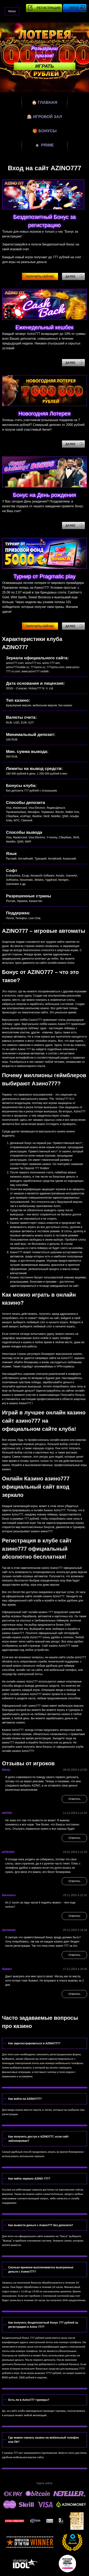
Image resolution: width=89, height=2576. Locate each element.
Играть (44, 66)
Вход (74, 8)
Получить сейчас (40, 276)
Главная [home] (44, 102)
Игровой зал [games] (44, 117)
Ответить (74, 1798)
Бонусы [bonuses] (44, 131)
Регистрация (48, 8)
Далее (70, 276)
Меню (12, 11)
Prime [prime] (44, 144)
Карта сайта (44, 2483)
